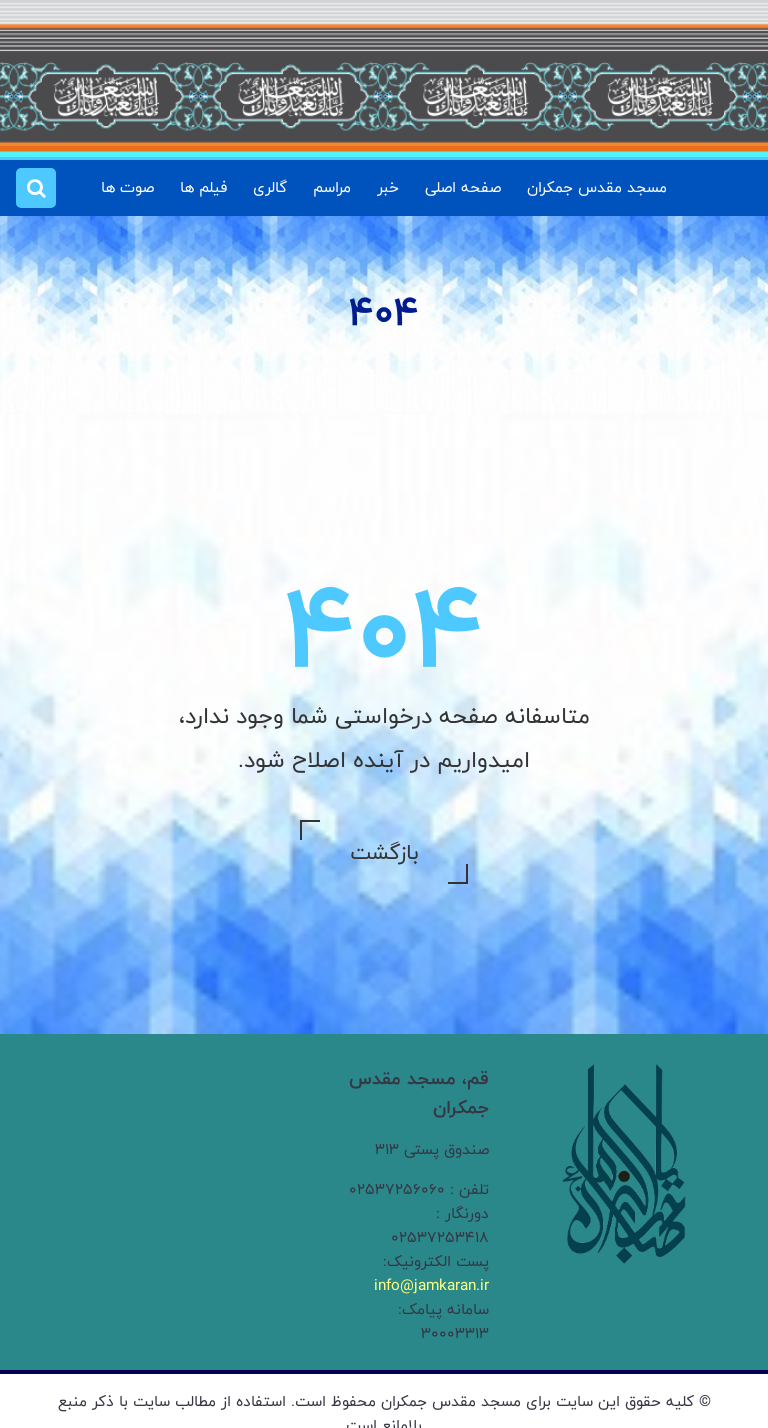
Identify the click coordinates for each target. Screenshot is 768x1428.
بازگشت (384, 852)
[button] (36, 188)
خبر (388, 187)
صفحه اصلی (463, 187)
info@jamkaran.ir (431, 1285)
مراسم (332, 187)
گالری (270, 187)
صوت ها (127, 187)
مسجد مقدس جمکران (597, 187)
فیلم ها (203, 187)
